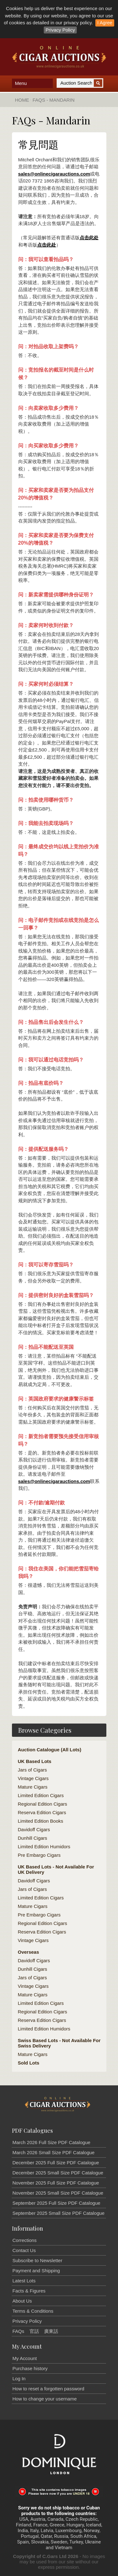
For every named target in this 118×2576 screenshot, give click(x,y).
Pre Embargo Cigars (39, 1855)
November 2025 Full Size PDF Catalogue (56, 2182)
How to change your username (45, 2398)
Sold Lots (28, 2062)
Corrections (25, 2240)
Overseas (28, 1952)
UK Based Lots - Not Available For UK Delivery (56, 1869)
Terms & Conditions (33, 2311)
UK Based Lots (35, 1761)
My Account (25, 2358)
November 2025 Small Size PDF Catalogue (58, 2193)
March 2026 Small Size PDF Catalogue (54, 2152)
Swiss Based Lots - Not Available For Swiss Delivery (59, 2043)
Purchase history (30, 2368)
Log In (19, 2378)
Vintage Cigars (33, 1778)
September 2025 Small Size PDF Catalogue (59, 2213)
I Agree (104, 22)
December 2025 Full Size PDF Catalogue (56, 2162)
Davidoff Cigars (34, 1829)
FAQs (19, 2331)
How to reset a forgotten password (48, 2388)
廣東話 (51, 2331)
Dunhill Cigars (32, 1838)
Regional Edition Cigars (42, 1804)
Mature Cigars (33, 1787)
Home (22, 100)
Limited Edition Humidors (44, 1846)
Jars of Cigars (32, 1769)
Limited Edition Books (40, 1821)
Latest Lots (24, 2280)
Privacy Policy (60, 30)
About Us (22, 2301)
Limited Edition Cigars (41, 1795)
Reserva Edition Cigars (42, 1812)
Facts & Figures (29, 2290)
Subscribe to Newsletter (37, 2260)
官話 (34, 2331)
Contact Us (24, 2250)
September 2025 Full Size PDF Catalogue (56, 2203)
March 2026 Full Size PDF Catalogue (52, 2142)
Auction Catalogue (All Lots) (49, 1749)
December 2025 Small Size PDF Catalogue (58, 2172)
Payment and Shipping (36, 2270)
